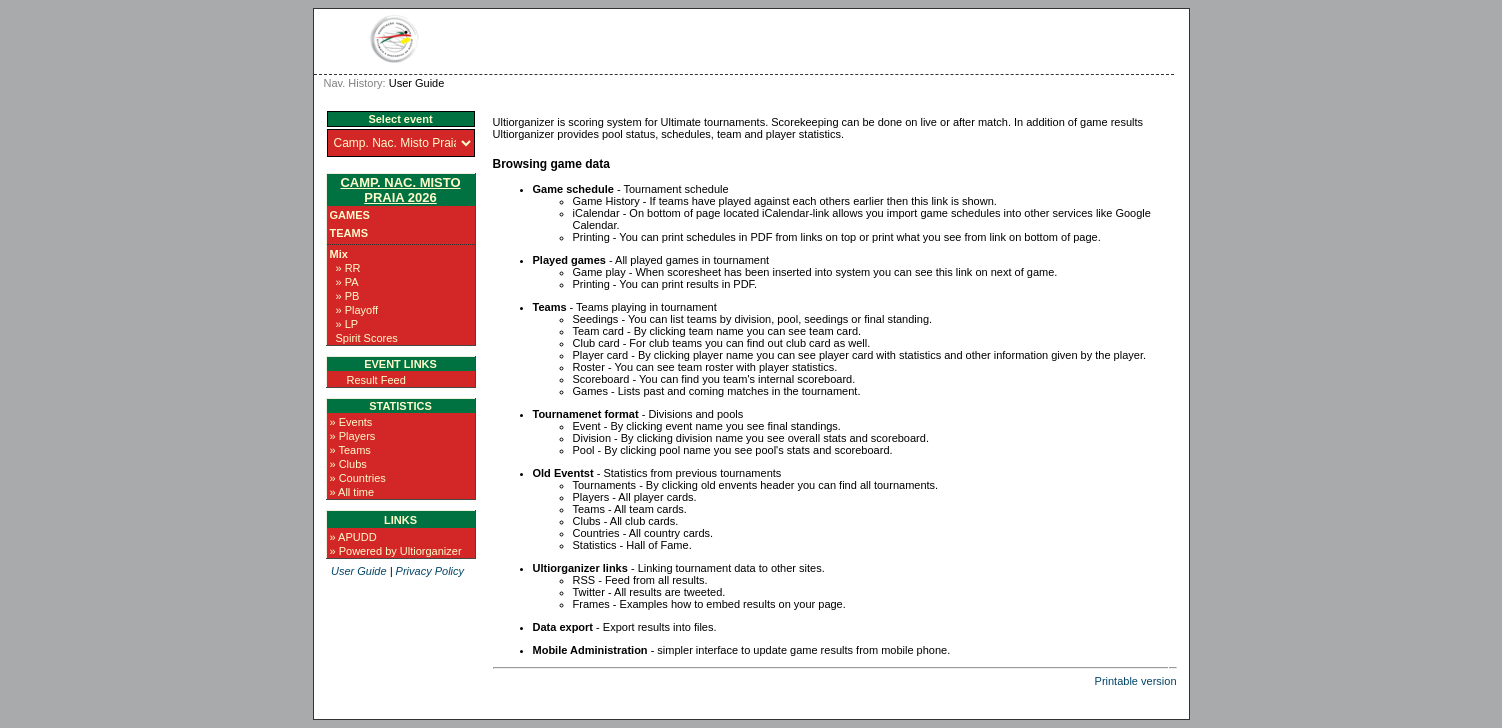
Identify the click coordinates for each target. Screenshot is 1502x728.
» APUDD (353, 537)
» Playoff (357, 310)
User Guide (359, 571)
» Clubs (348, 464)
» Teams (350, 450)
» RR (348, 268)
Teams (349, 233)
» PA (347, 282)
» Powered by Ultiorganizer (396, 551)
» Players (353, 436)
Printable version (1136, 681)
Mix (339, 254)
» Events (351, 422)
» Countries (358, 478)
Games (350, 215)
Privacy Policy (430, 571)
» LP (347, 324)
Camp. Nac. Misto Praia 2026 (400, 190)
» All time (352, 492)
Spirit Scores (367, 338)
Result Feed (376, 380)
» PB (348, 296)
